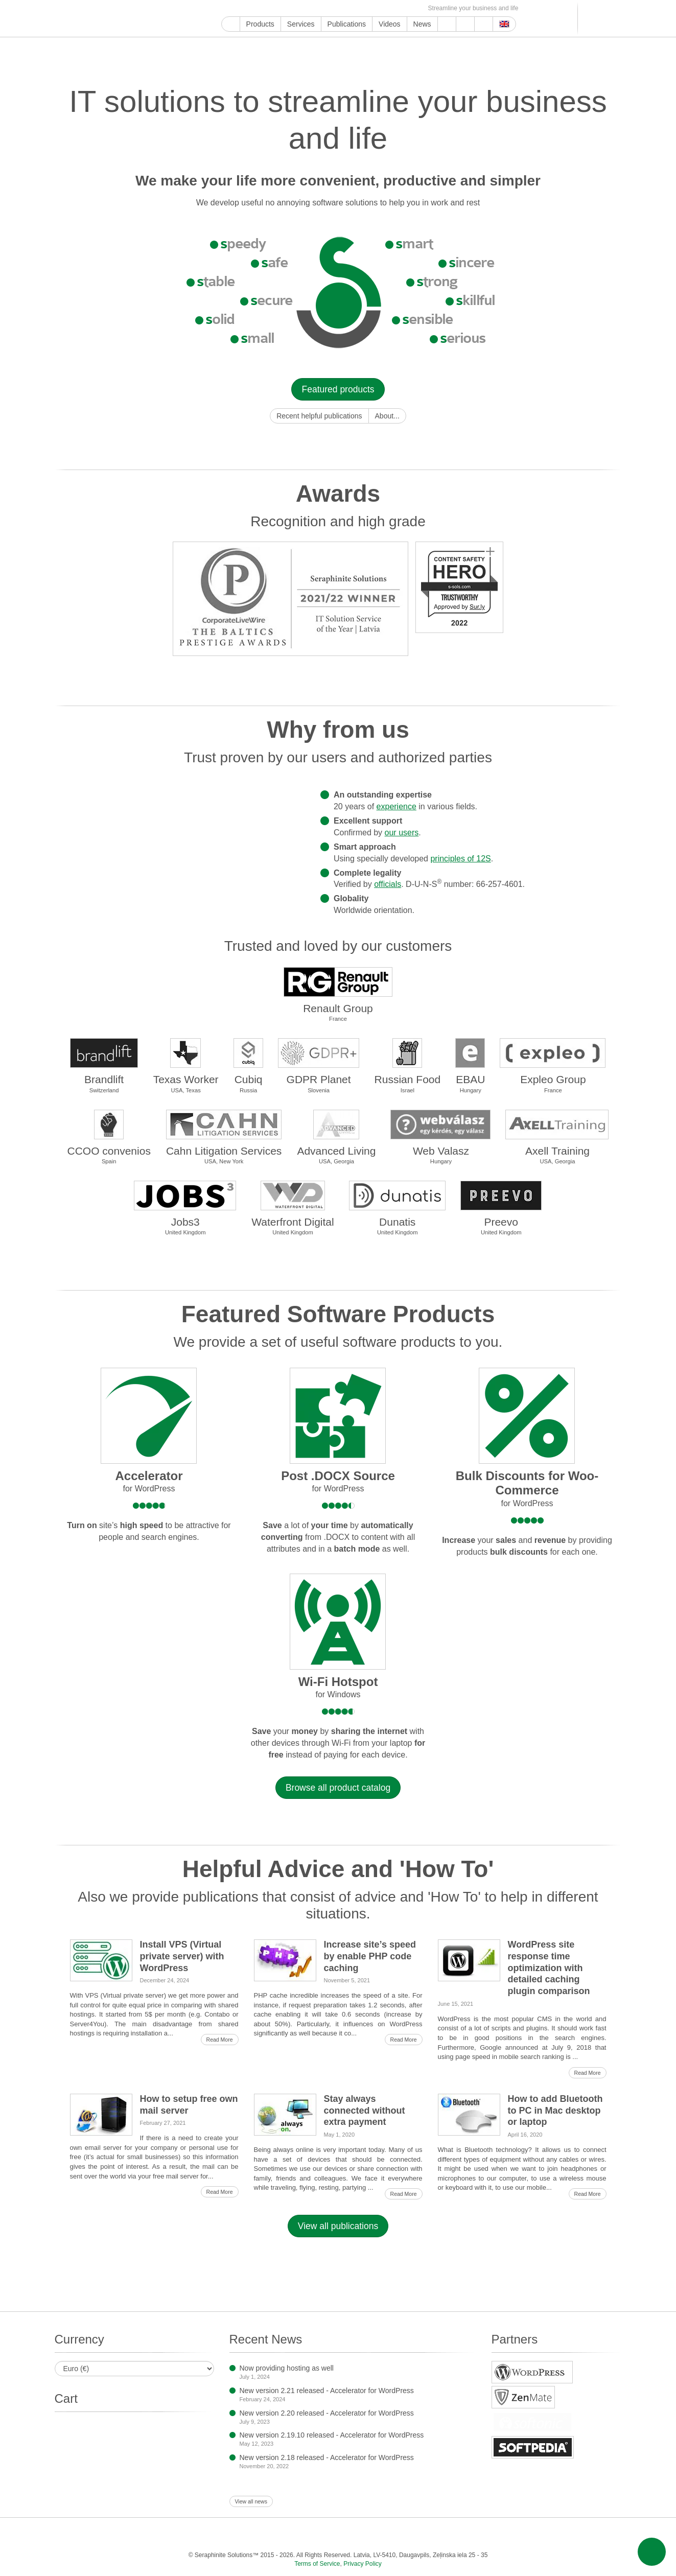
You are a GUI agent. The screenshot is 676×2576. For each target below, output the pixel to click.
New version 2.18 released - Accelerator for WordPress (327, 2457)
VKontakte (368, 8)
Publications (347, 24)
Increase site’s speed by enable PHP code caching (370, 1956)
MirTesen (380, 8)
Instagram (274, 8)
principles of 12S (460, 858)
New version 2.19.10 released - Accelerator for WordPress (332, 2435)
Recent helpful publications (319, 416)
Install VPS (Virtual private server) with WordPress (182, 1956)
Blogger (344, 8)
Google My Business (227, 8)
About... (387, 416)
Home (230, 24)
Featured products (337, 389)
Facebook (250, 8)
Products (260, 24)
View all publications (338, 2226)
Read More (219, 2039)
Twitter (262, 8)
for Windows (337, 1694)
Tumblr (321, 8)
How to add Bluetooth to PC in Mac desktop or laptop (555, 2110)
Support (446, 24)
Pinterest (309, 8)
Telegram (356, 8)
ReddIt (286, 8)
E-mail (415, 8)
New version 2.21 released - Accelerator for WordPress (327, 2390)
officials (387, 884)
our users (402, 832)
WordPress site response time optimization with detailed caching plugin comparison (549, 1967)
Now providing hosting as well (287, 2368)
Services (301, 24)
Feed (403, 8)
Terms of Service (317, 2563)
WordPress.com (333, 8)
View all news (251, 2501)
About (465, 24)
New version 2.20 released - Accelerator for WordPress (327, 2413)
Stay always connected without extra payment (364, 2110)
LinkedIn (297, 8)
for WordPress (149, 1488)
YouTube (239, 8)
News (422, 24)
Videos (390, 24)
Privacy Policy (362, 2563)
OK (392, 8)
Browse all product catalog (338, 1788)
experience (396, 806)
